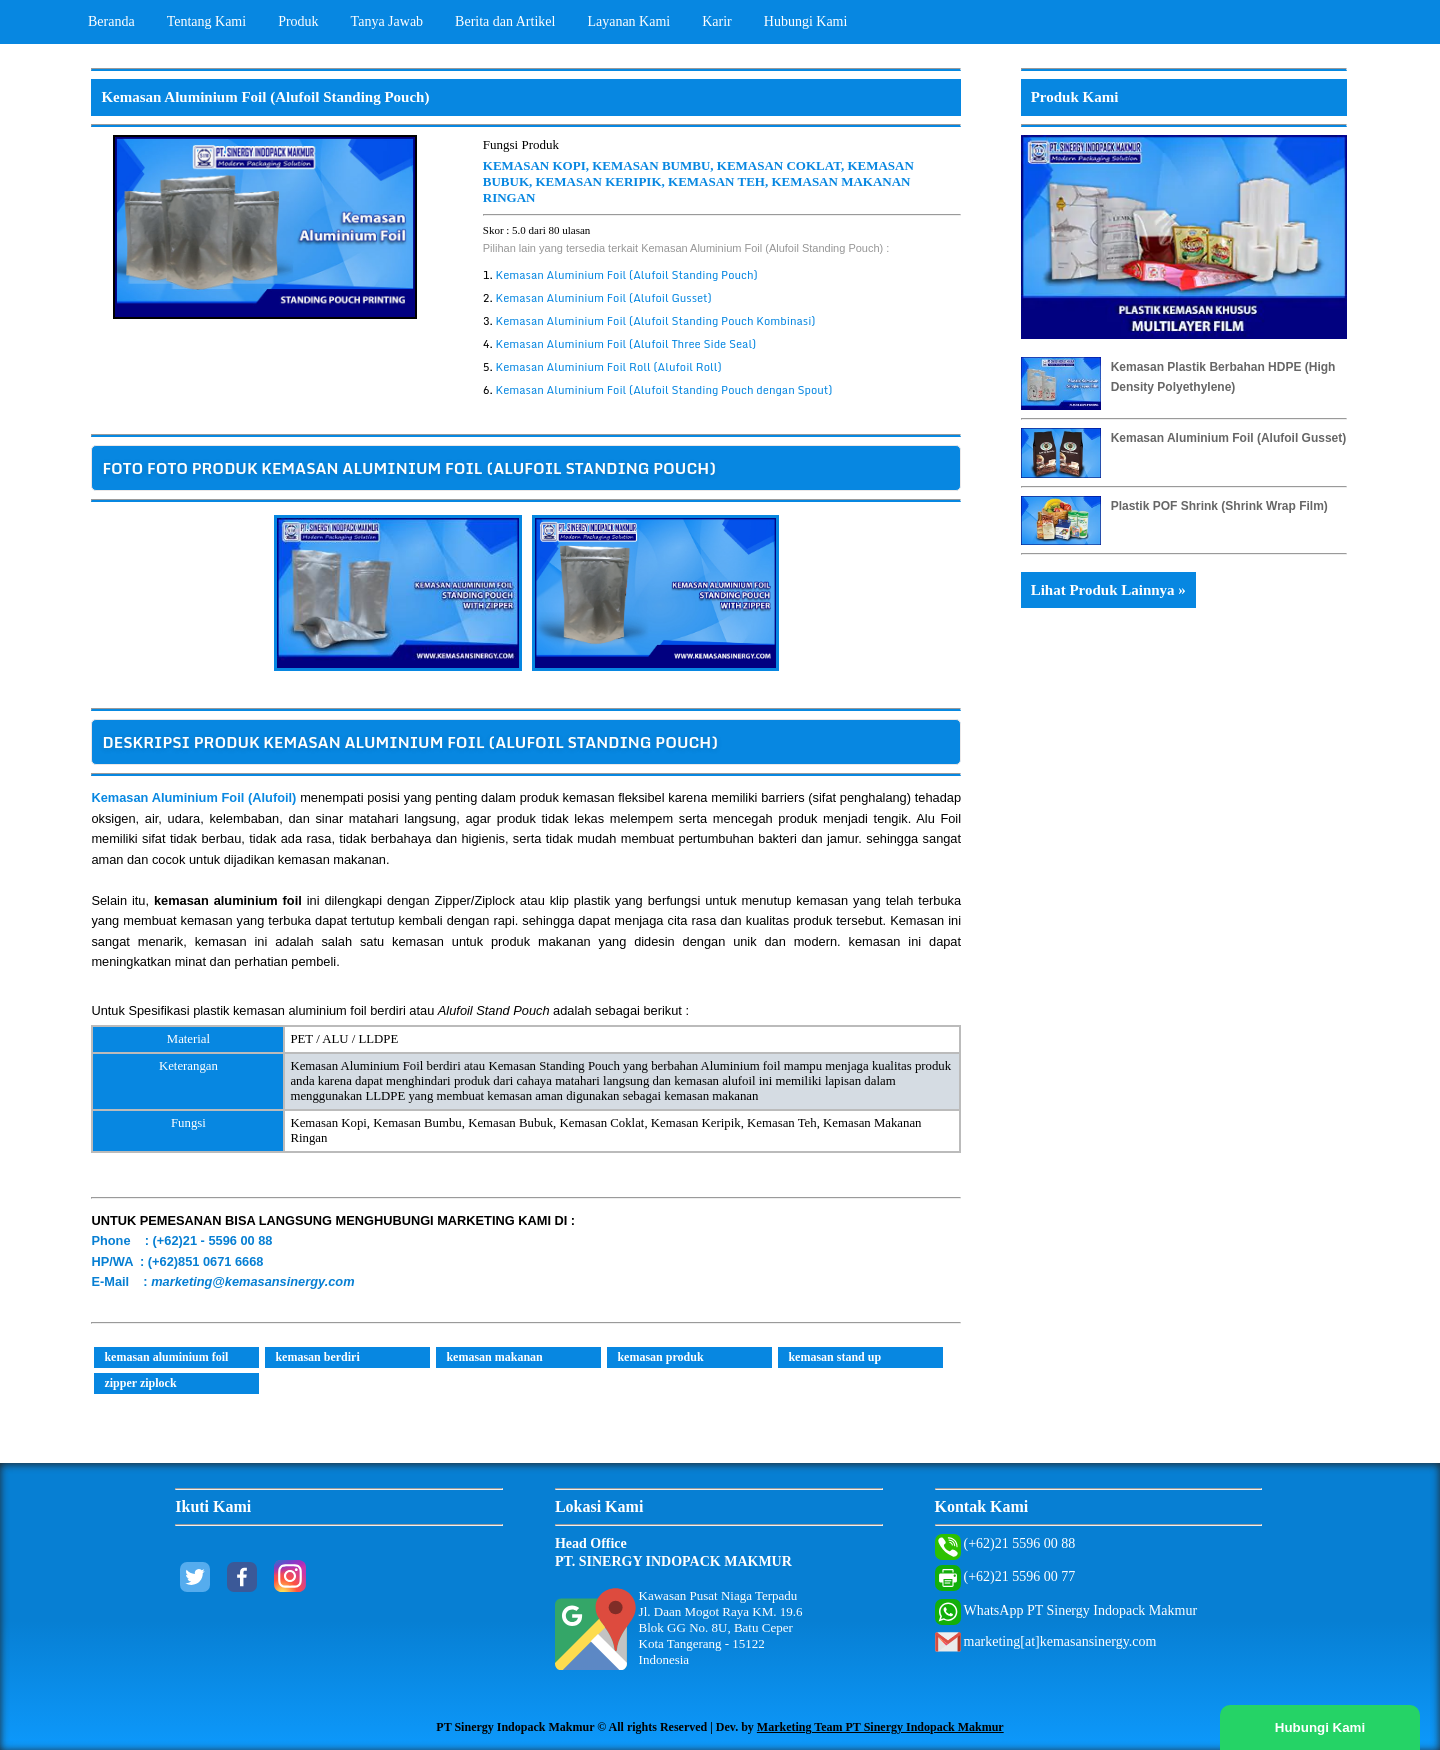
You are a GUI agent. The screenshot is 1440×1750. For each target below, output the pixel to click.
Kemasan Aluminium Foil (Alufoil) (193, 797)
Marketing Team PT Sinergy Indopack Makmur (880, 1727)
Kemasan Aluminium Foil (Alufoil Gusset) (604, 298)
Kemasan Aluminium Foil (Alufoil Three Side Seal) (626, 344)
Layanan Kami (628, 21)
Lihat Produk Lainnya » (1108, 590)
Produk (298, 21)
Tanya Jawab (387, 21)
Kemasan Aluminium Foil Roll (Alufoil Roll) (609, 367)
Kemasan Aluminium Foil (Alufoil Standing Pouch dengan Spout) (664, 390)
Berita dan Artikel (505, 21)
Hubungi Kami (806, 21)
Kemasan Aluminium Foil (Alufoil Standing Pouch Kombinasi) (656, 321)
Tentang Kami (207, 21)
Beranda (111, 21)
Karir (717, 21)
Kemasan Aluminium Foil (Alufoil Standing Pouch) (627, 275)
